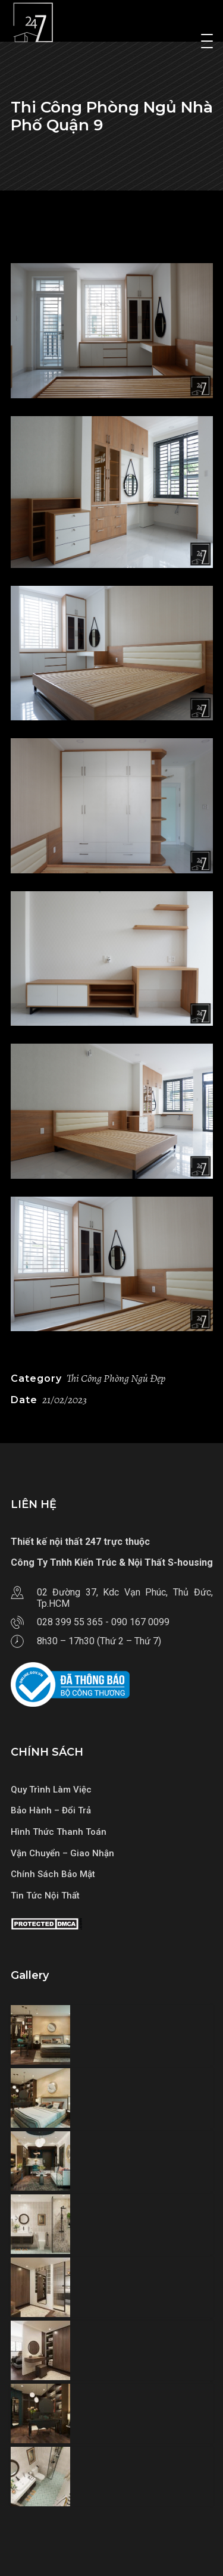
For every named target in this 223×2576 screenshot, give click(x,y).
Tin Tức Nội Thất (45, 1895)
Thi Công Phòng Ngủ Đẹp (116, 1378)
